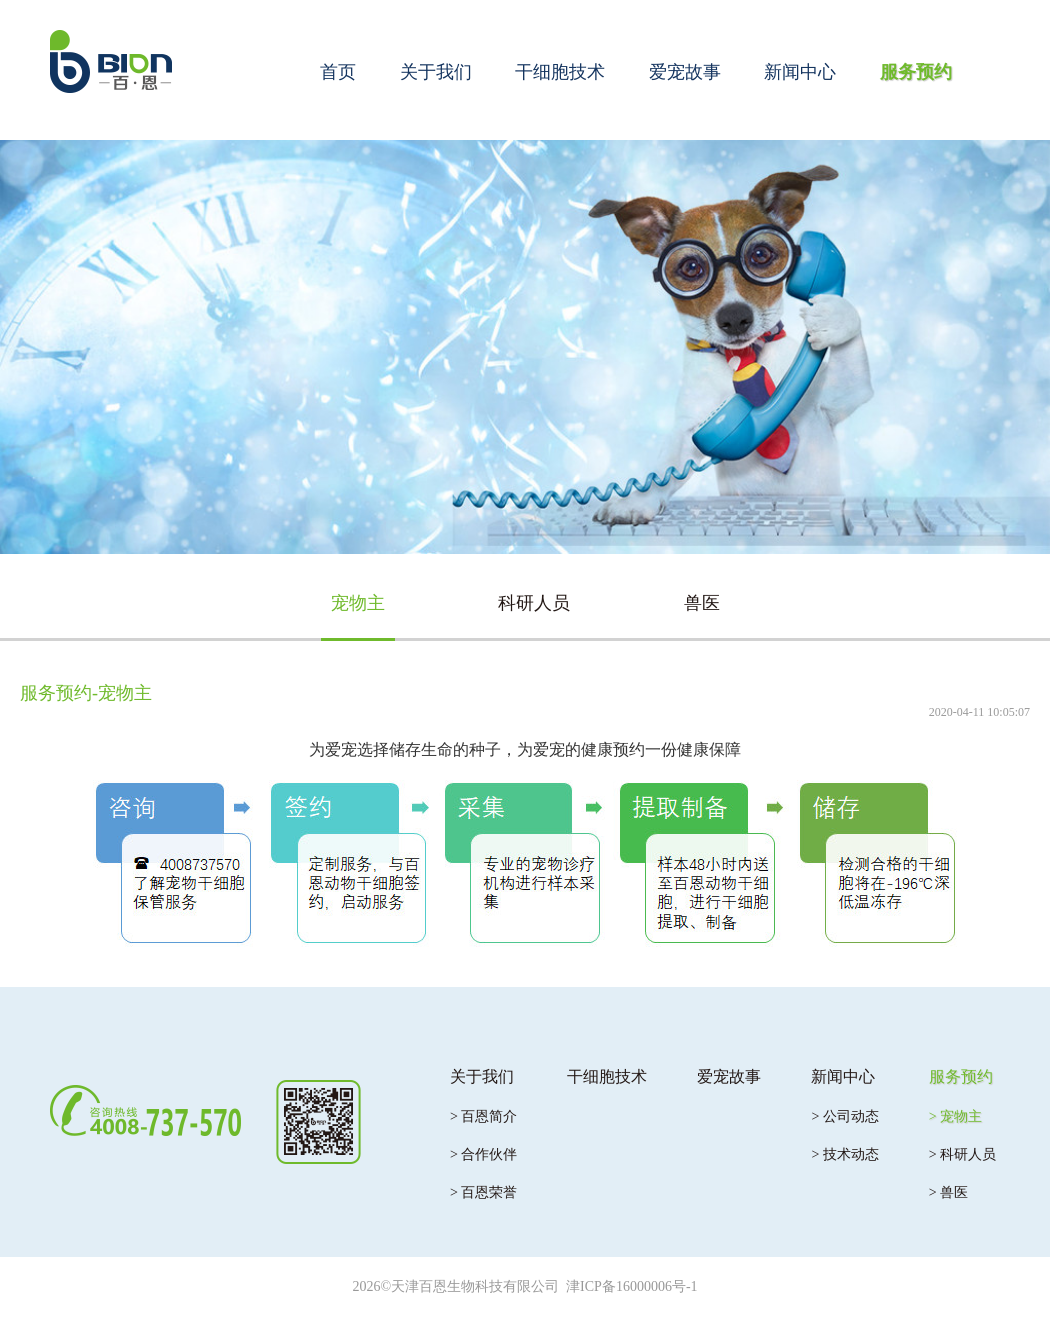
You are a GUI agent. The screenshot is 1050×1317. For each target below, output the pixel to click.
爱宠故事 (685, 72)
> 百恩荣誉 (483, 1192)
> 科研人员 (962, 1154)
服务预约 (916, 72)
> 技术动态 (844, 1154)
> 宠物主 (955, 1116)
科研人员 (534, 603)
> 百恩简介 (483, 1116)
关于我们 (436, 72)
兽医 (702, 603)
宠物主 (358, 603)
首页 (338, 72)
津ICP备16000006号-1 (631, 1286)
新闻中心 (800, 72)
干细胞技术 (560, 72)
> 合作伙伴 (483, 1154)
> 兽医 (948, 1192)
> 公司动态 (844, 1116)
